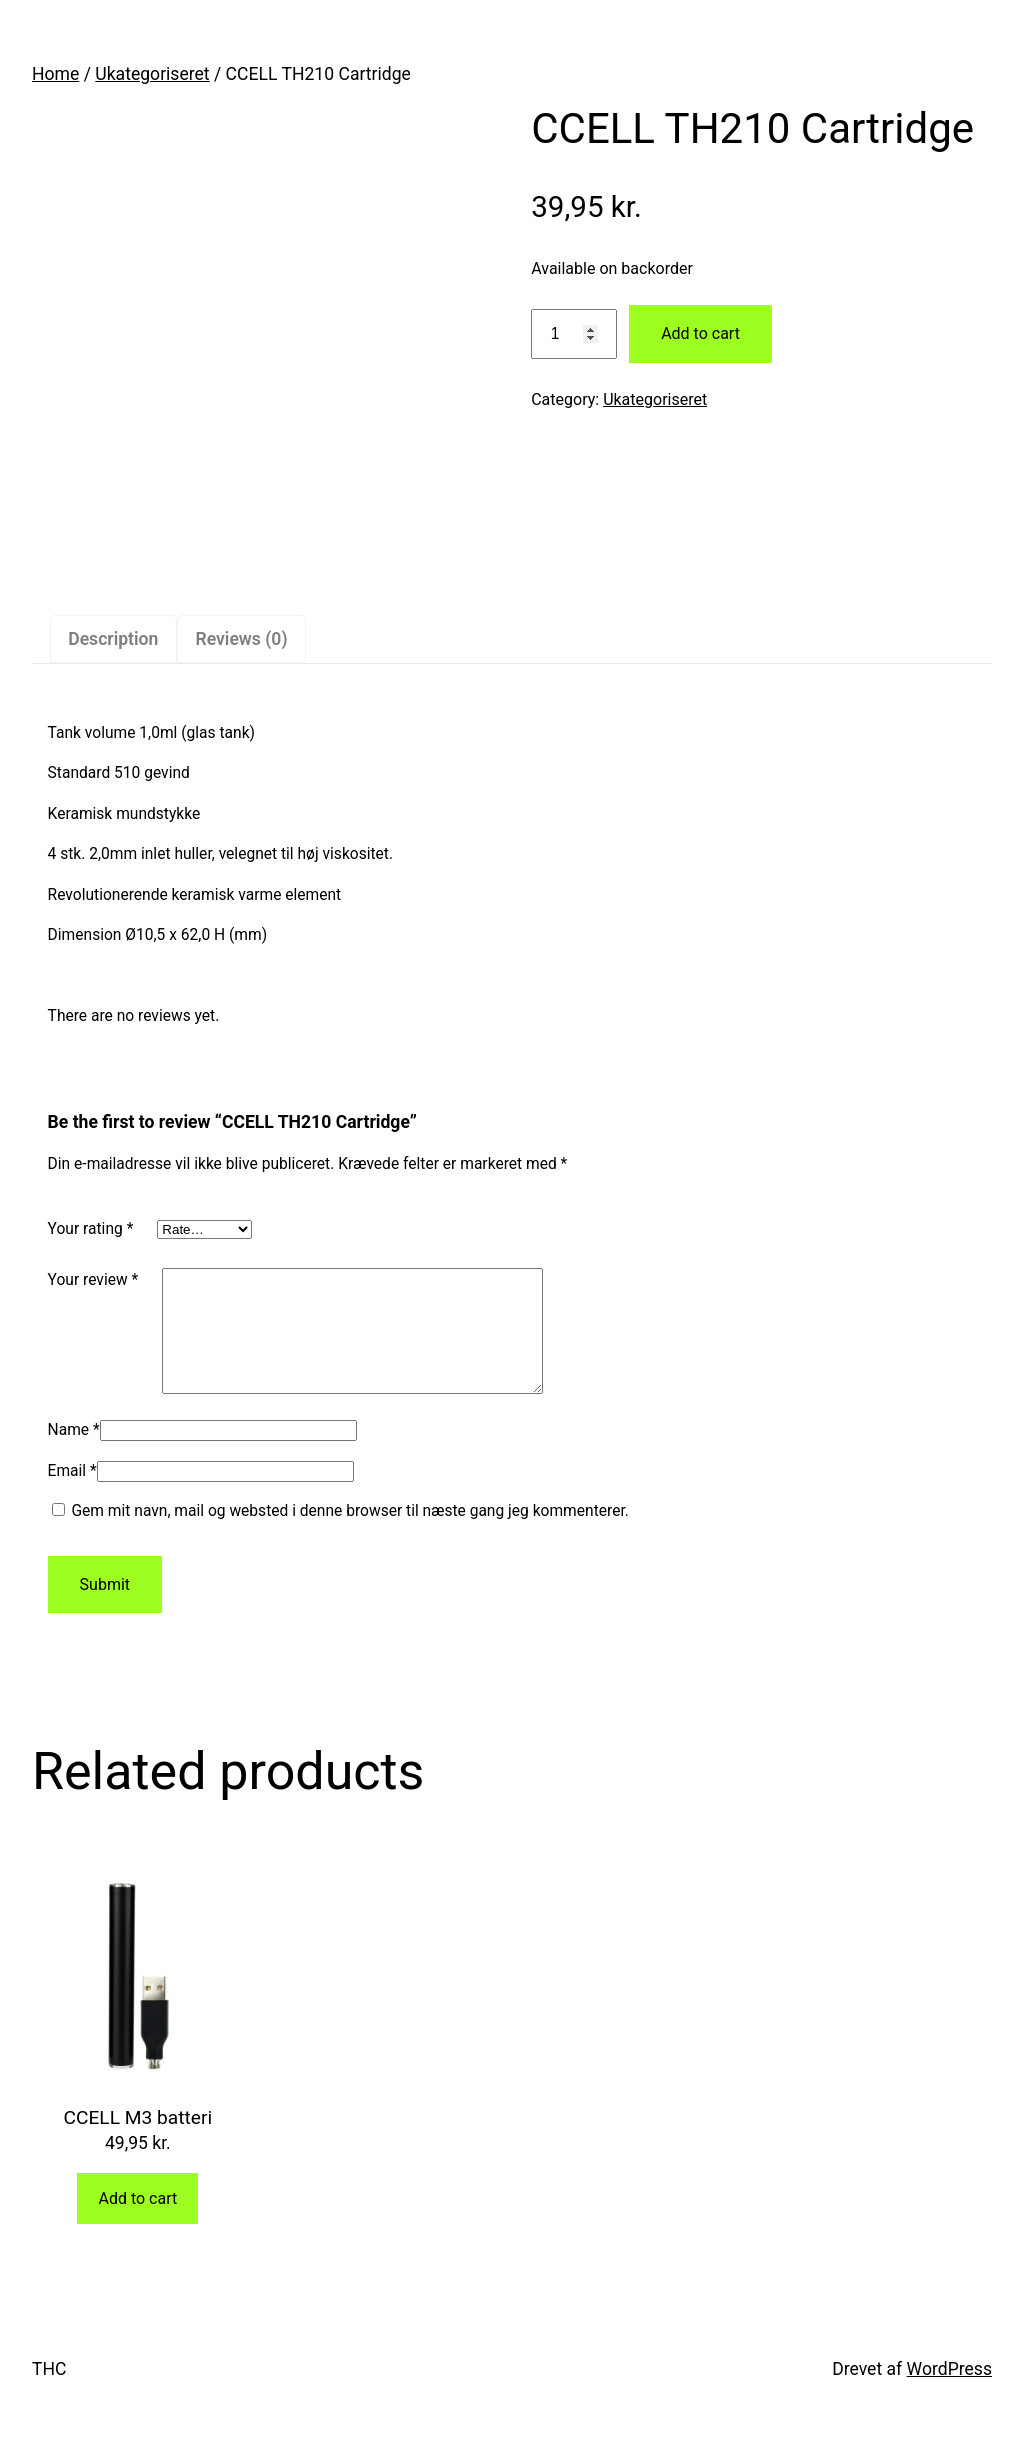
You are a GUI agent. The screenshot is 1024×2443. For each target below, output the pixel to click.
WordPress (949, 2393)
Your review (93, 1280)
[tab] (113, 639)
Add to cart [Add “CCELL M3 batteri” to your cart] (137, 2222)
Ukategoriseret (152, 74)
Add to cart (700, 333)
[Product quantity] (574, 334)
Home (55, 74)
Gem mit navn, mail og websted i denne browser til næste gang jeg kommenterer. (349, 1535)
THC (49, 2393)
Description (113, 639)
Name (74, 1454)
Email (72, 1495)
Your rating (91, 1229)
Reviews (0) (242, 639)
